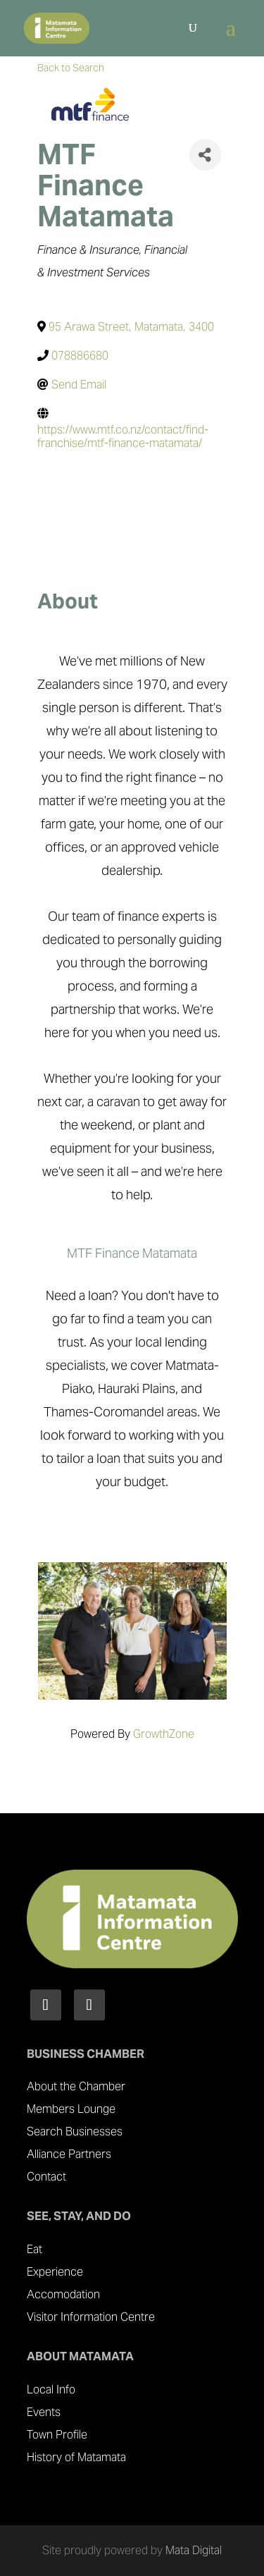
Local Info (51, 2389)
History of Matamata (76, 2457)
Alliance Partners (69, 2154)
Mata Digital (193, 2550)
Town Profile (57, 2434)
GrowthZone (163, 1733)
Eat (34, 2249)
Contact (46, 2176)
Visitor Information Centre (91, 2317)
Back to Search (70, 67)
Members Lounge (71, 2109)
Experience (55, 2271)
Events (44, 2412)
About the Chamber (76, 2086)
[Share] (205, 155)
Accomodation (63, 2294)
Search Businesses (74, 2131)
